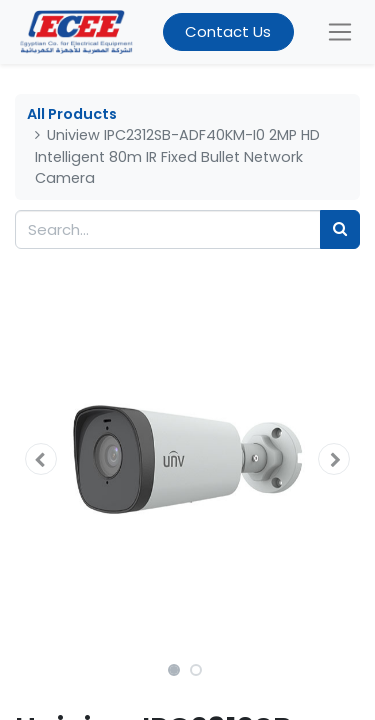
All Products (72, 114)
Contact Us (228, 31)
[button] (41, 459)
